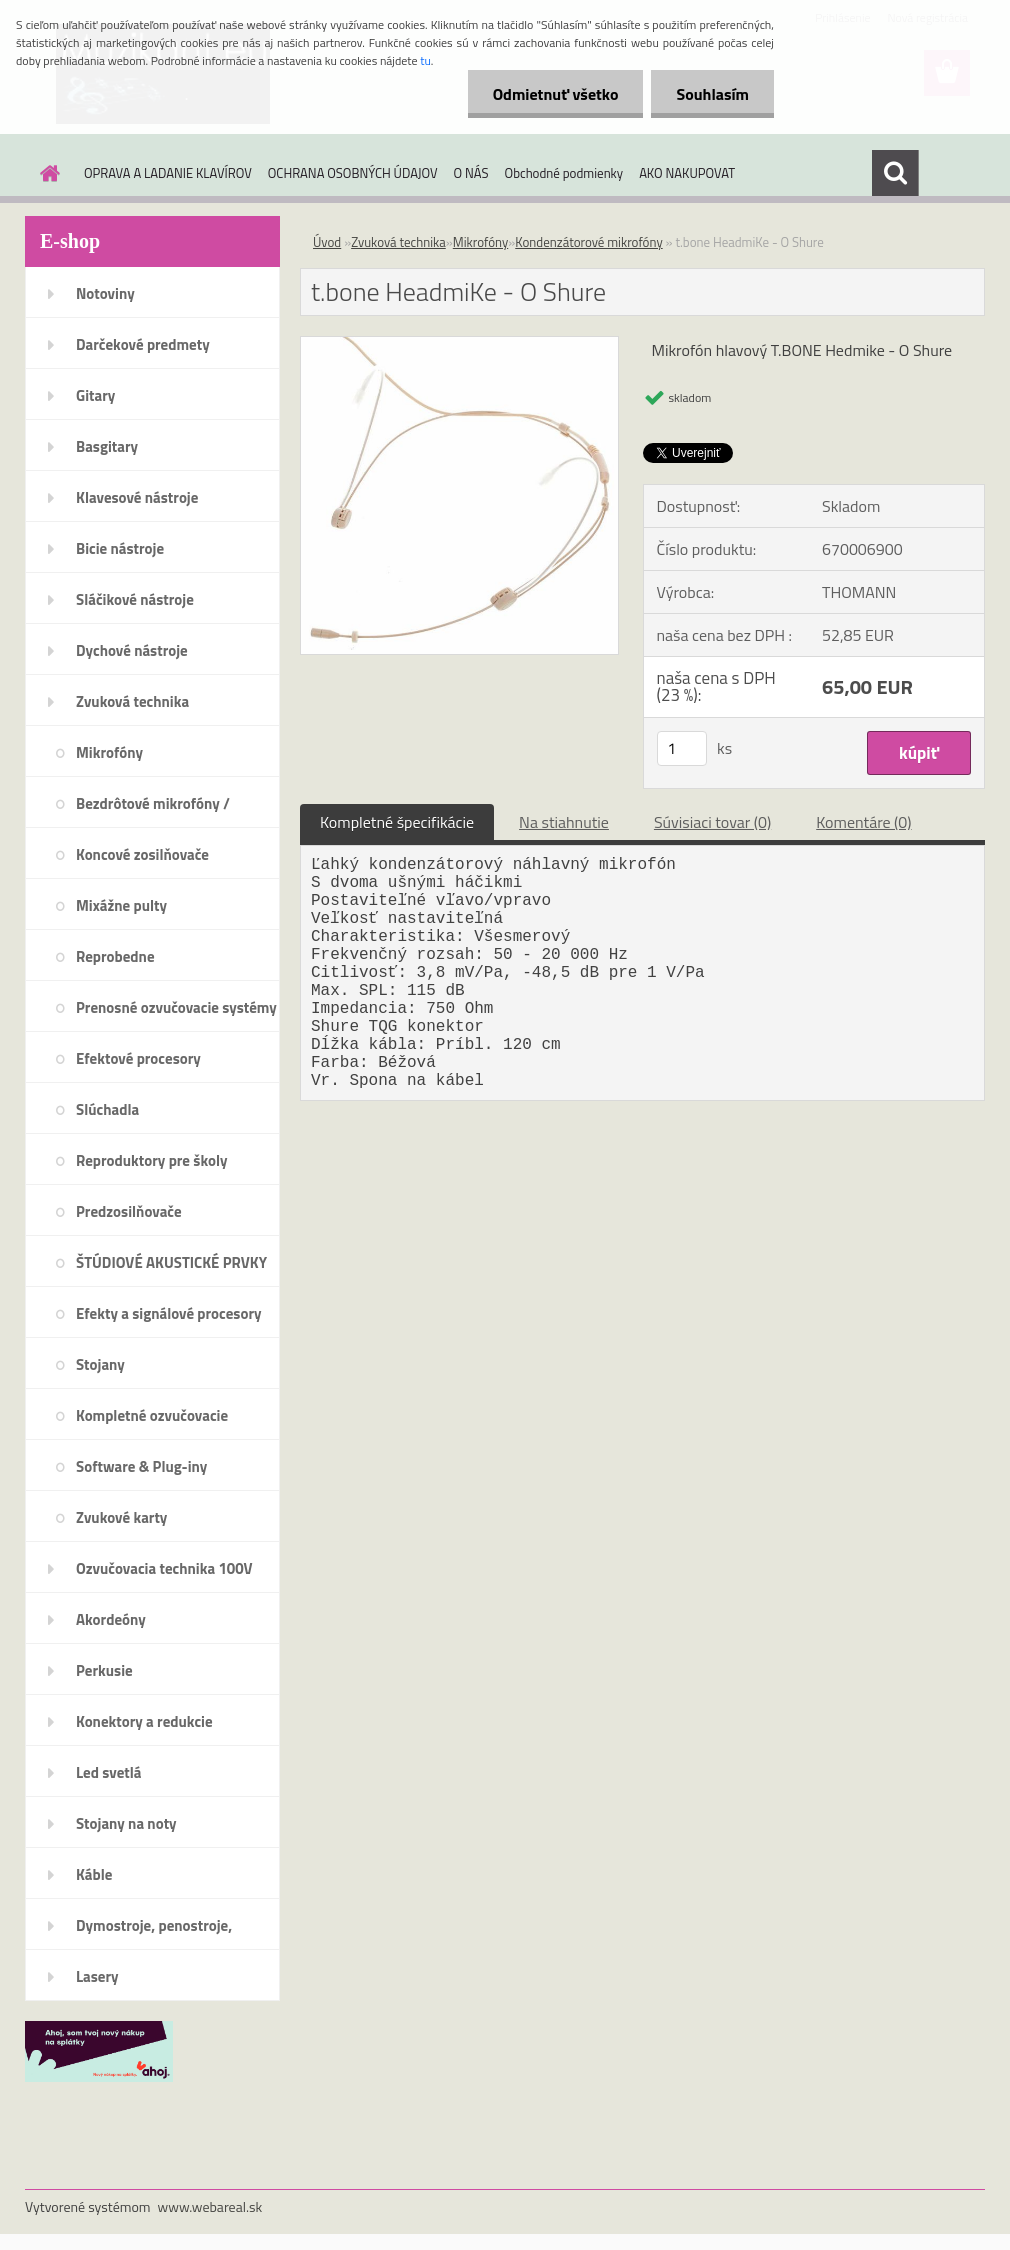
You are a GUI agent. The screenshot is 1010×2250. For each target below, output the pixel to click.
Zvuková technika (132, 701)
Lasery (97, 1976)
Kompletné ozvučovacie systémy (152, 1422)
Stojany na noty (126, 1823)
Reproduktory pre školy (152, 1160)
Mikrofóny (109, 752)
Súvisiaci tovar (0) (712, 822)
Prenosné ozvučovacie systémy (176, 1007)
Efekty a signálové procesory (169, 1313)
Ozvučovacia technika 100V (164, 1568)
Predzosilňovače (129, 1211)
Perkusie (104, 1670)
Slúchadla (107, 1109)
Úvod (327, 242)
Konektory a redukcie (144, 1721)
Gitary (95, 395)
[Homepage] (46, 173)
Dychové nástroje (132, 650)
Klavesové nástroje (137, 497)
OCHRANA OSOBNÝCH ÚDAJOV (353, 173)
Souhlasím (712, 94)
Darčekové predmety (143, 344)
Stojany (100, 1364)
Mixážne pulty (121, 905)
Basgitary (107, 446)
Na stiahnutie (564, 822)
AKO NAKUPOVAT (687, 173)
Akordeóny (111, 1619)
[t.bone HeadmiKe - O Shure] (459, 345)
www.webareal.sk (210, 2206)
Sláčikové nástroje (135, 599)
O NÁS (471, 173)
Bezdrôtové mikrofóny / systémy (153, 810)
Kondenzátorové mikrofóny (588, 242)
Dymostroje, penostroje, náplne (154, 1932)
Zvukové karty (121, 1517)
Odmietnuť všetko (556, 94)
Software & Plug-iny (141, 1466)
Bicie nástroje (120, 548)
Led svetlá (108, 1772)
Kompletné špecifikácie (397, 822)
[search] (895, 173)
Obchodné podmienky (564, 173)
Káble (94, 1874)
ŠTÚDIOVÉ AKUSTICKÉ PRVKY (171, 1262)
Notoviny (105, 293)
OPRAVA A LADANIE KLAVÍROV (168, 173)
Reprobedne (115, 956)
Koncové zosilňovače (142, 854)
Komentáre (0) (863, 822)
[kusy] (682, 748)
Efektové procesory (138, 1058)
